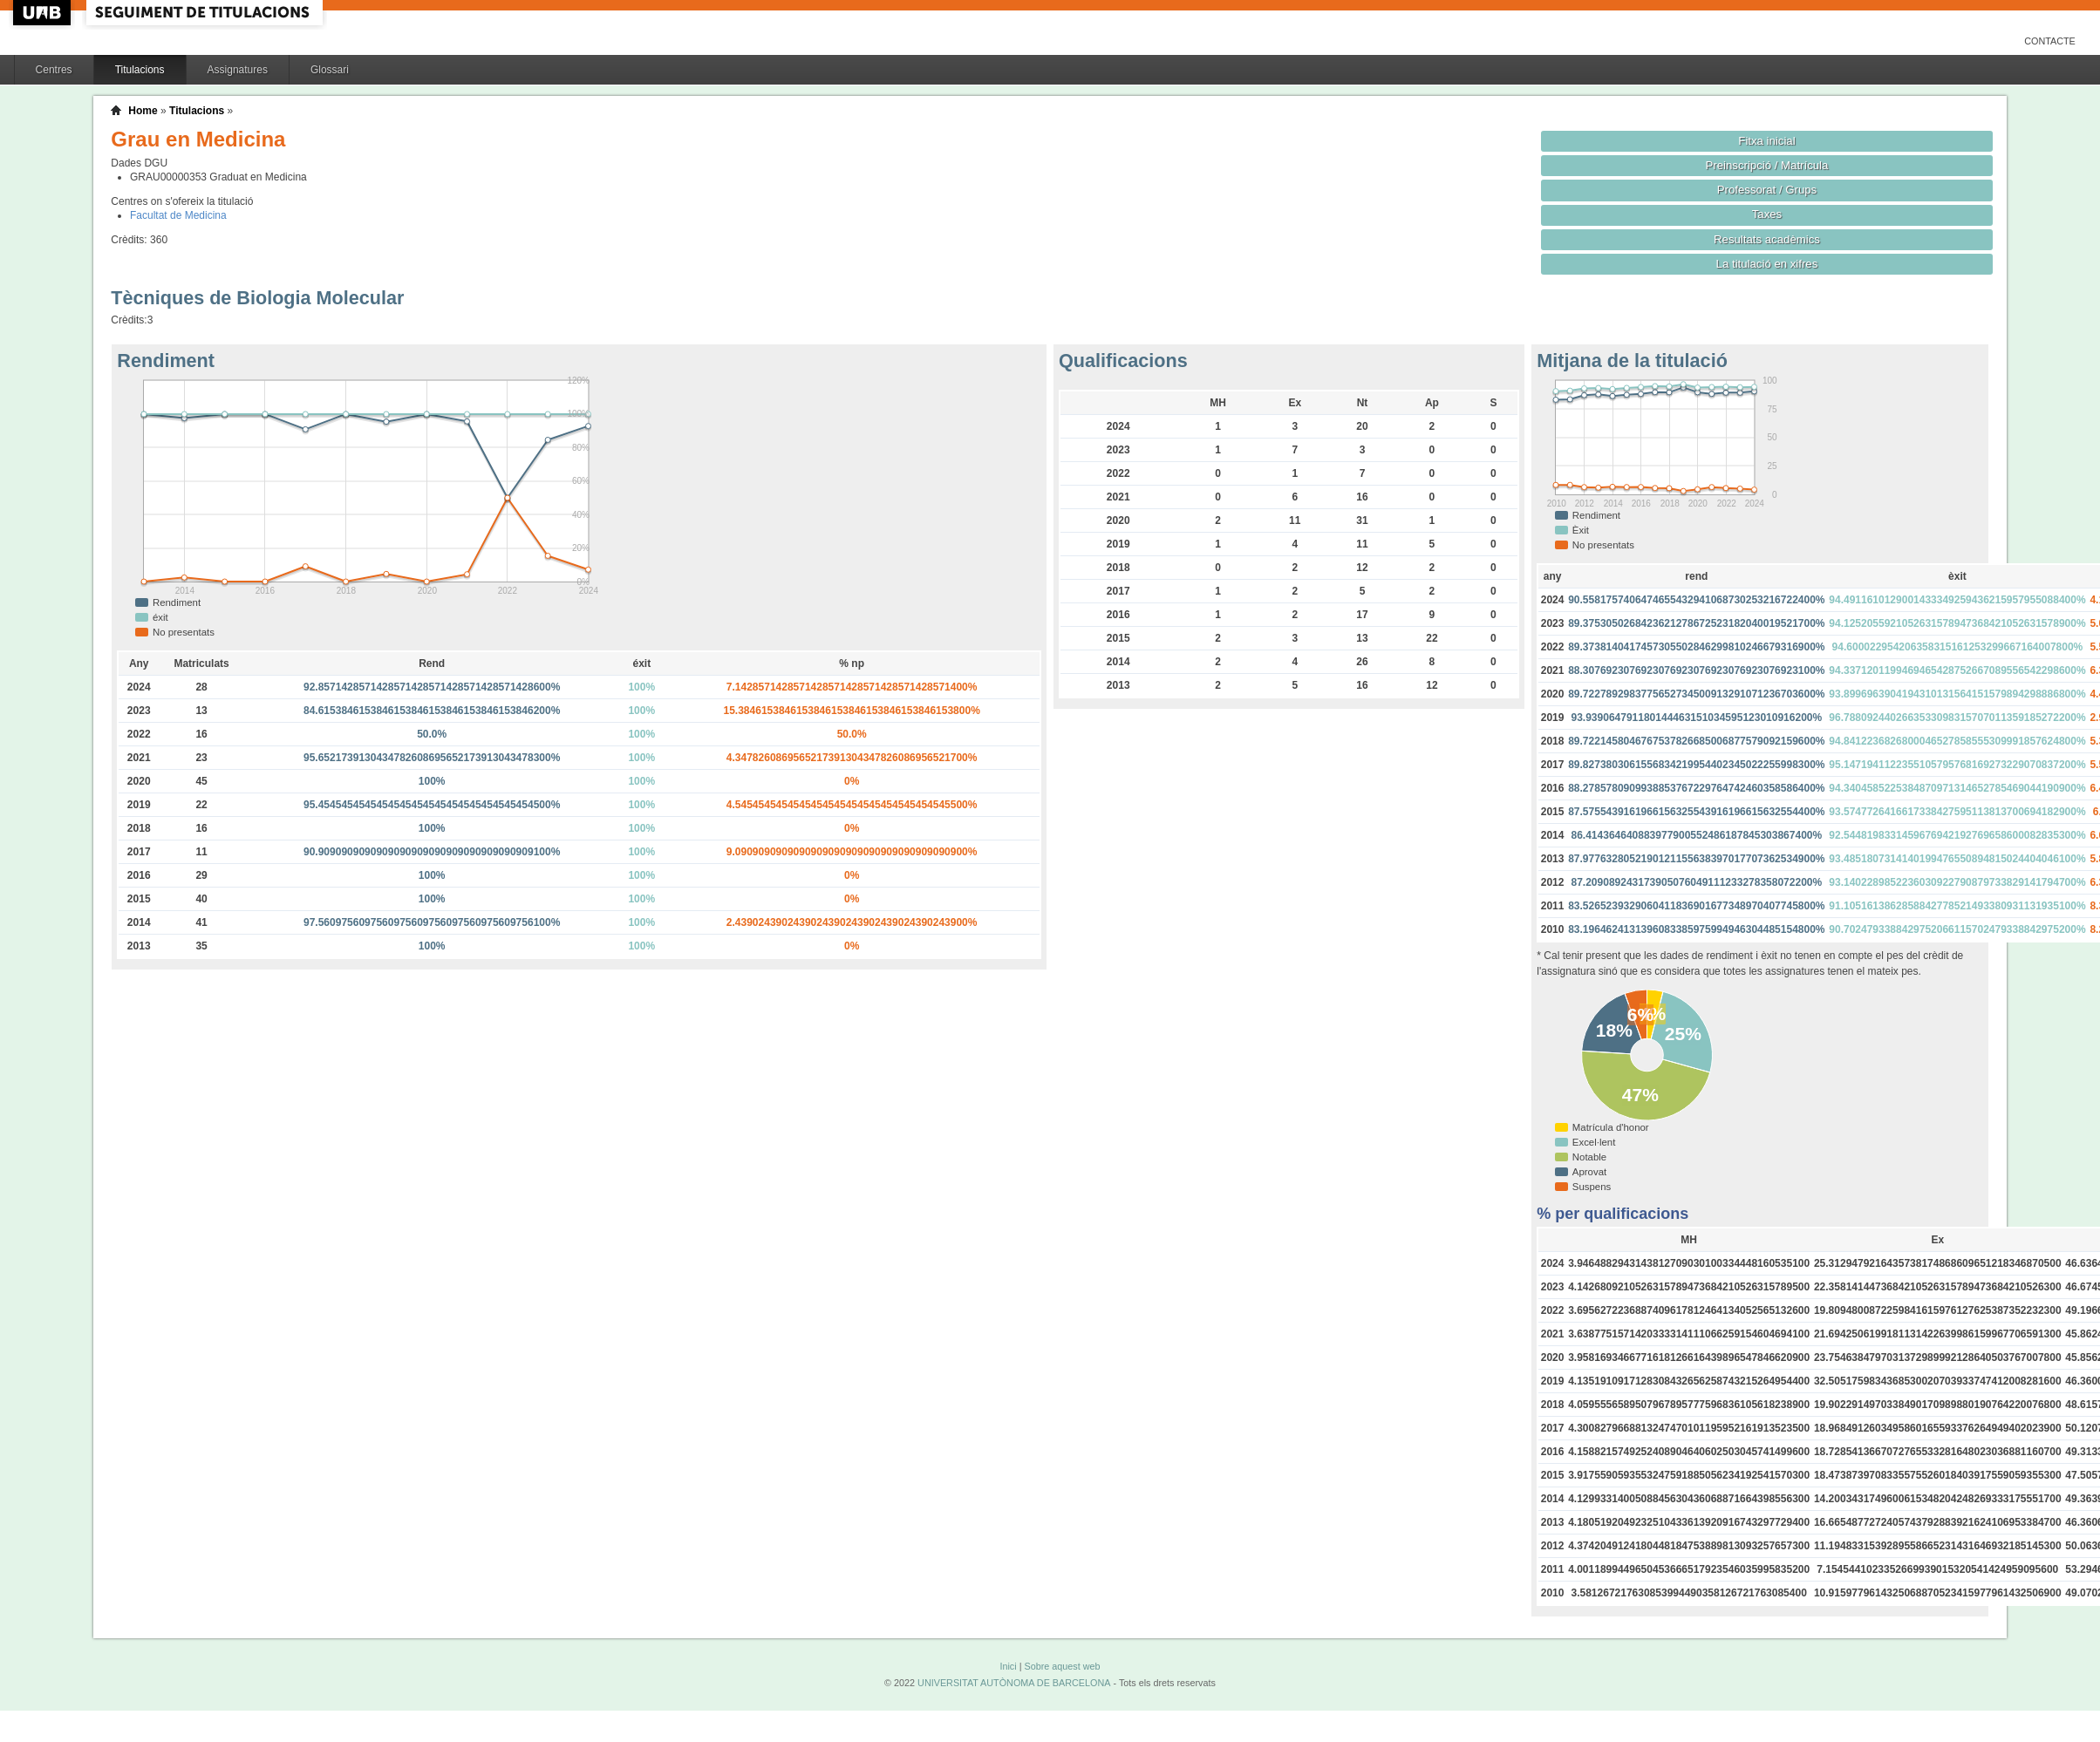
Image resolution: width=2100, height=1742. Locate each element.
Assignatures (238, 70)
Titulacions (140, 70)
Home (142, 111)
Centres (54, 70)
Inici (1007, 1666)
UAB (43, 12)
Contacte (2050, 41)
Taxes (1767, 214)
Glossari (329, 70)
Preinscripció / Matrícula (1767, 165)
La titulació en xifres (1767, 263)
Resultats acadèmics (1767, 239)
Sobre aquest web (1062, 1666)
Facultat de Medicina (178, 215)
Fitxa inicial (1766, 140)
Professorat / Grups (1767, 189)
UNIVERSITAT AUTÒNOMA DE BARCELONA (1013, 1682)
